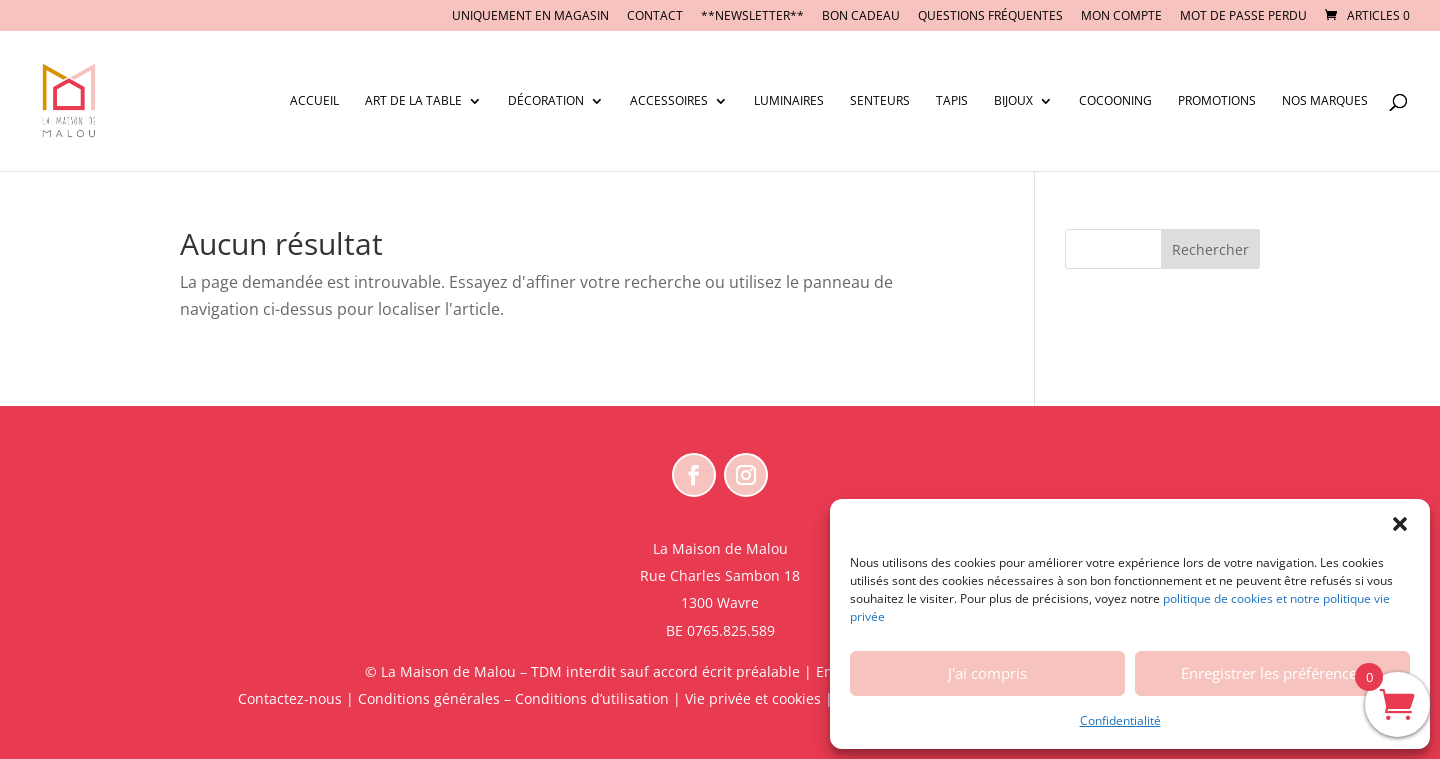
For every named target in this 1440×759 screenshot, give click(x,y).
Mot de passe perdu (1243, 17)
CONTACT (655, 17)
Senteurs (880, 101)
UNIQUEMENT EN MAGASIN (530, 17)
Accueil (314, 101)
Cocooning (1115, 101)
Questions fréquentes (990, 17)
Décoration (546, 101)
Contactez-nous (290, 698)
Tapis (952, 101)
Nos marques (1325, 101)
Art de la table (413, 101)
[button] (1400, 524)
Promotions (1217, 101)
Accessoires (669, 101)
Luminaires (789, 101)
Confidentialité (1120, 720)
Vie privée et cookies (753, 698)
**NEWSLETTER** (752, 17)
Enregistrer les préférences (1272, 673)
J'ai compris (987, 673)
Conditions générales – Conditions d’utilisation (513, 698)
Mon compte (1121, 17)
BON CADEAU (861, 17)
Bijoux (1013, 101)
